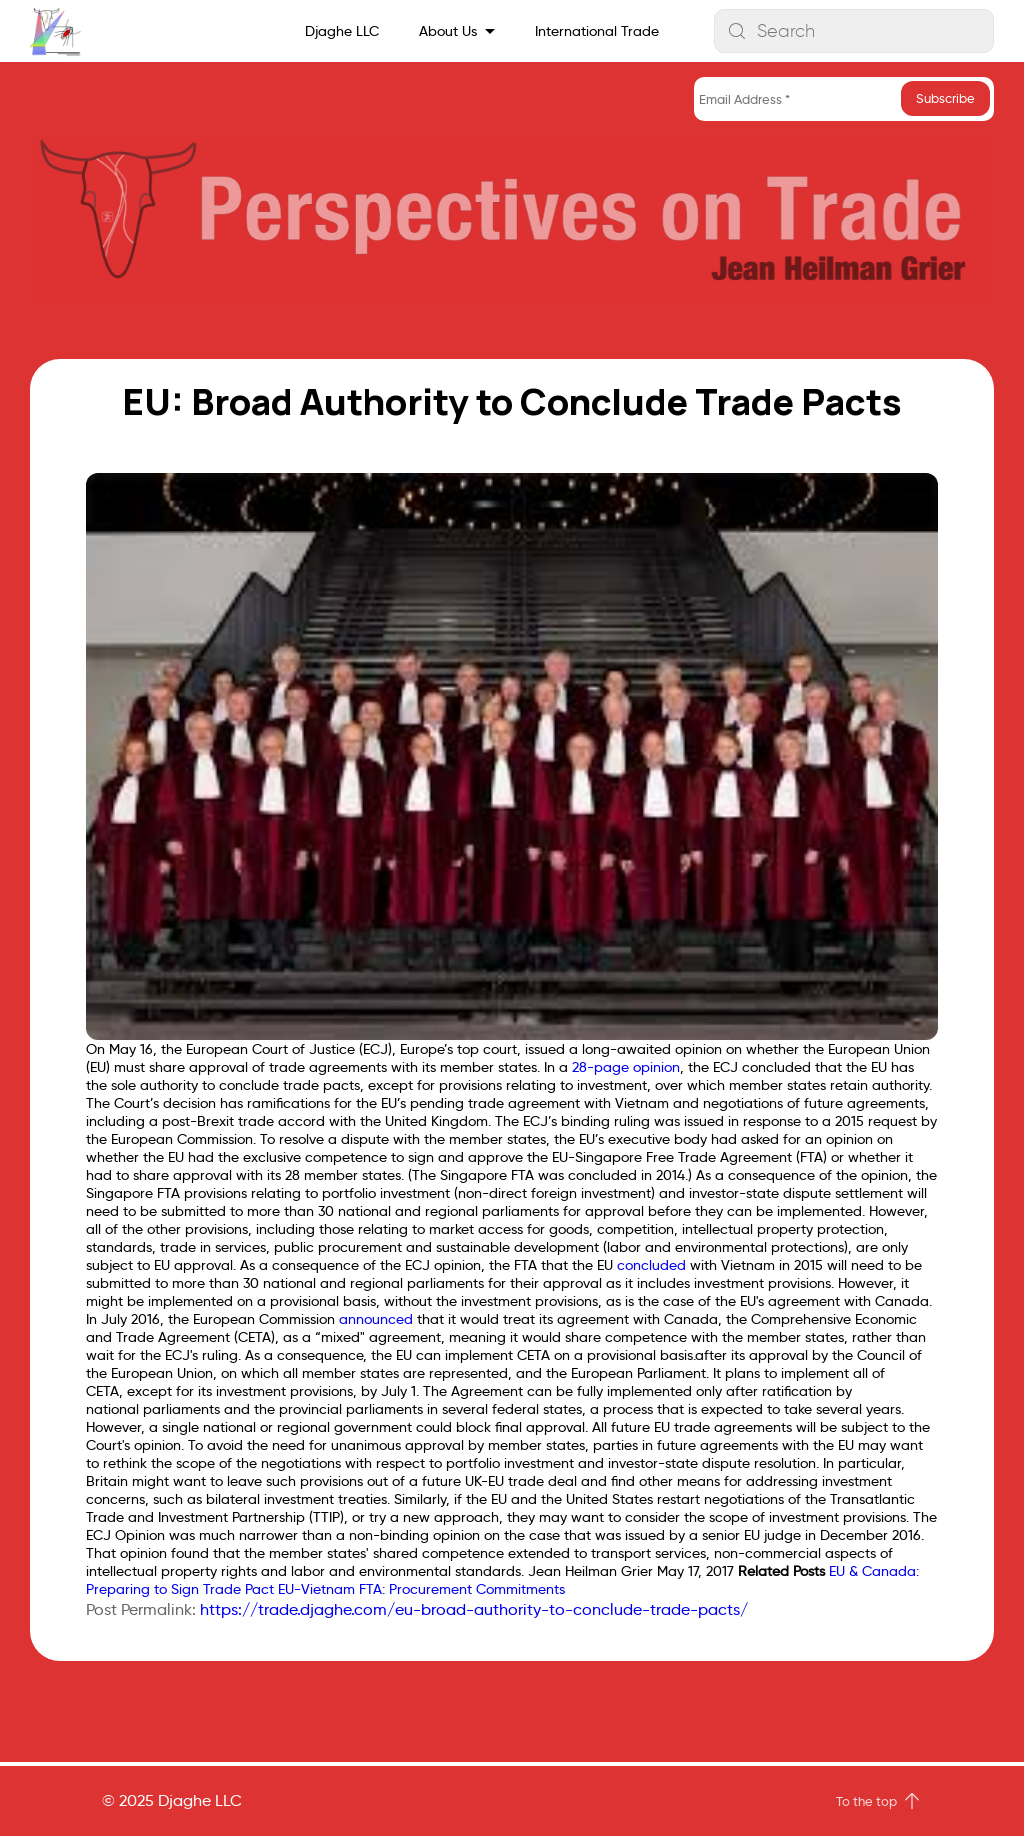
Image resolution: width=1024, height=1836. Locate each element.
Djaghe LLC (342, 31)
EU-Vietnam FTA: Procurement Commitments (421, 1589)
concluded (651, 1265)
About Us (448, 31)
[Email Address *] (844, 99)
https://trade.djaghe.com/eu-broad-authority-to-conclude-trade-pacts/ (474, 1609)
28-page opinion (626, 1067)
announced (376, 1319)
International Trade (597, 31)
